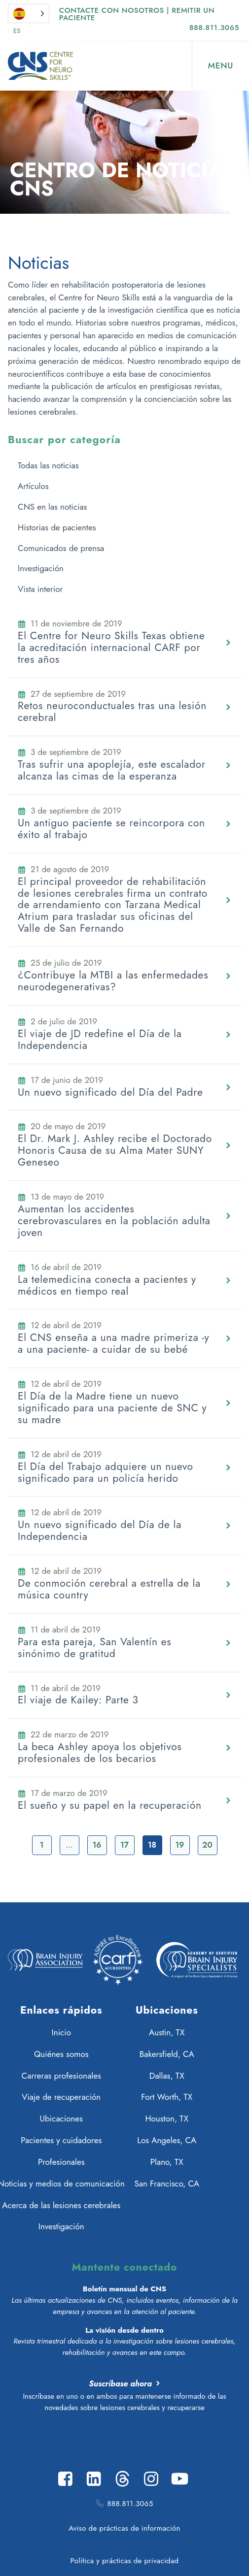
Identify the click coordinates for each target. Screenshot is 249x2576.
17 (124, 1845)
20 (207, 1845)
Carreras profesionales (61, 2076)
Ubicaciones (61, 2118)
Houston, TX (166, 2118)
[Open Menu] (220, 66)
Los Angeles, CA (166, 2140)
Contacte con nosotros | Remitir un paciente (136, 14)
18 (152, 1845)
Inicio (61, 2032)
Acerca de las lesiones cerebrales (61, 2205)
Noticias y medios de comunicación (61, 2183)
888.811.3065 (214, 27)
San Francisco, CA (167, 2183)
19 (179, 1845)
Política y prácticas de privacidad (125, 2560)
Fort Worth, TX (166, 2097)
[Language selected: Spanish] (28, 13)
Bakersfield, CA (167, 2054)
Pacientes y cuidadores (61, 2140)
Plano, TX (166, 2162)
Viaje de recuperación (61, 2097)
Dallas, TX (166, 2076)
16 (96, 1845)
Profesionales (61, 2162)
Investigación (61, 2226)
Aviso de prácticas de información (124, 2528)
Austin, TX (166, 2032)
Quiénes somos (61, 2054)
